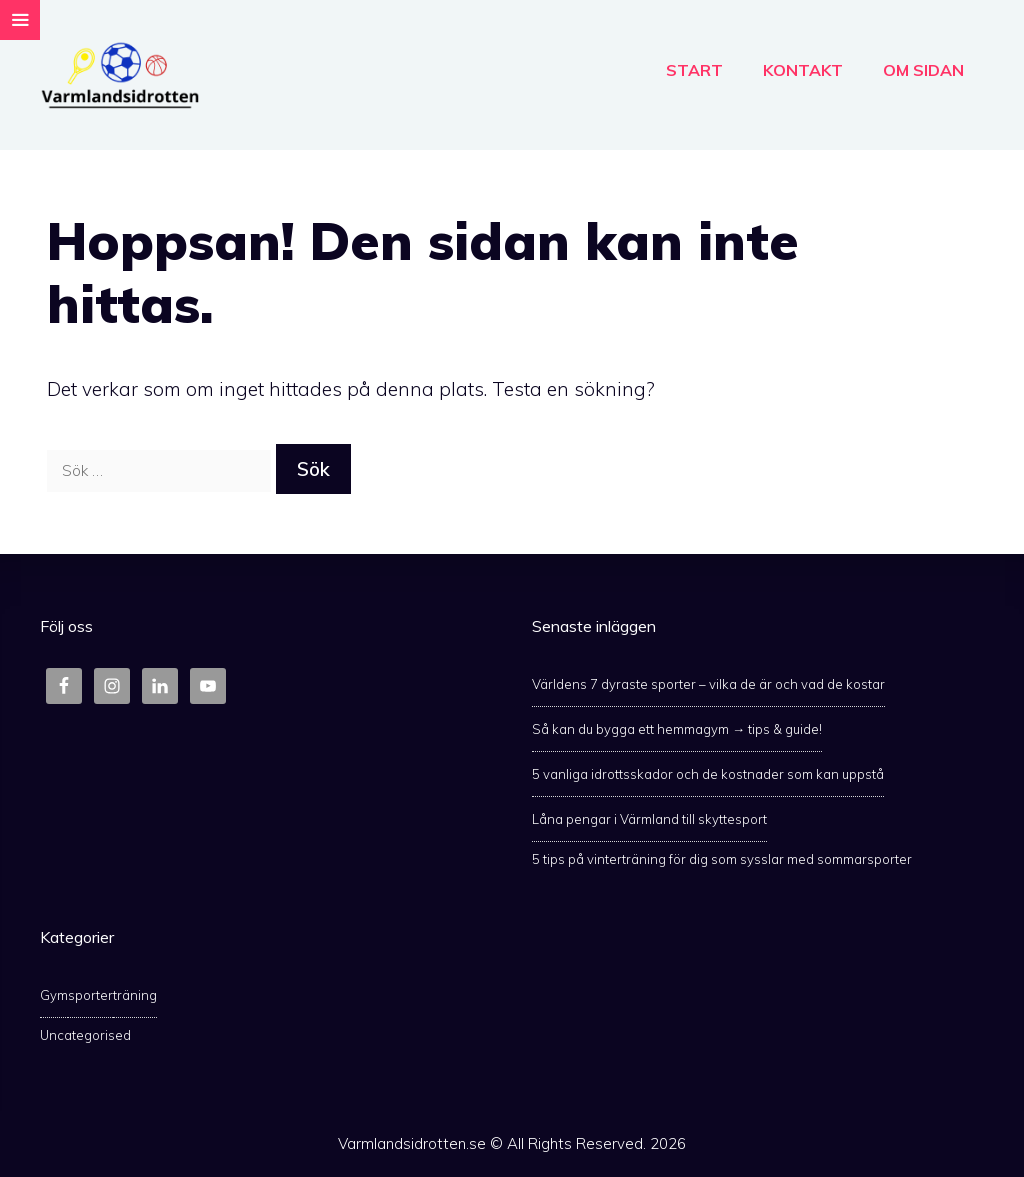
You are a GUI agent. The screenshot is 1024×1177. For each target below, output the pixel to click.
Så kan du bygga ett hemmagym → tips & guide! (677, 729)
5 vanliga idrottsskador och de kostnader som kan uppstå (708, 774)
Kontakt (803, 70)
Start (694, 70)
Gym (54, 995)
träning (135, 995)
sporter (90, 995)
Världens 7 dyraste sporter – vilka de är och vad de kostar (708, 684)
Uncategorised (85, 1035)
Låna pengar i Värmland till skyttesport (649, 819)
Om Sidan (923, 70)
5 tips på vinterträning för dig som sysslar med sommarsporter (722, 859)
